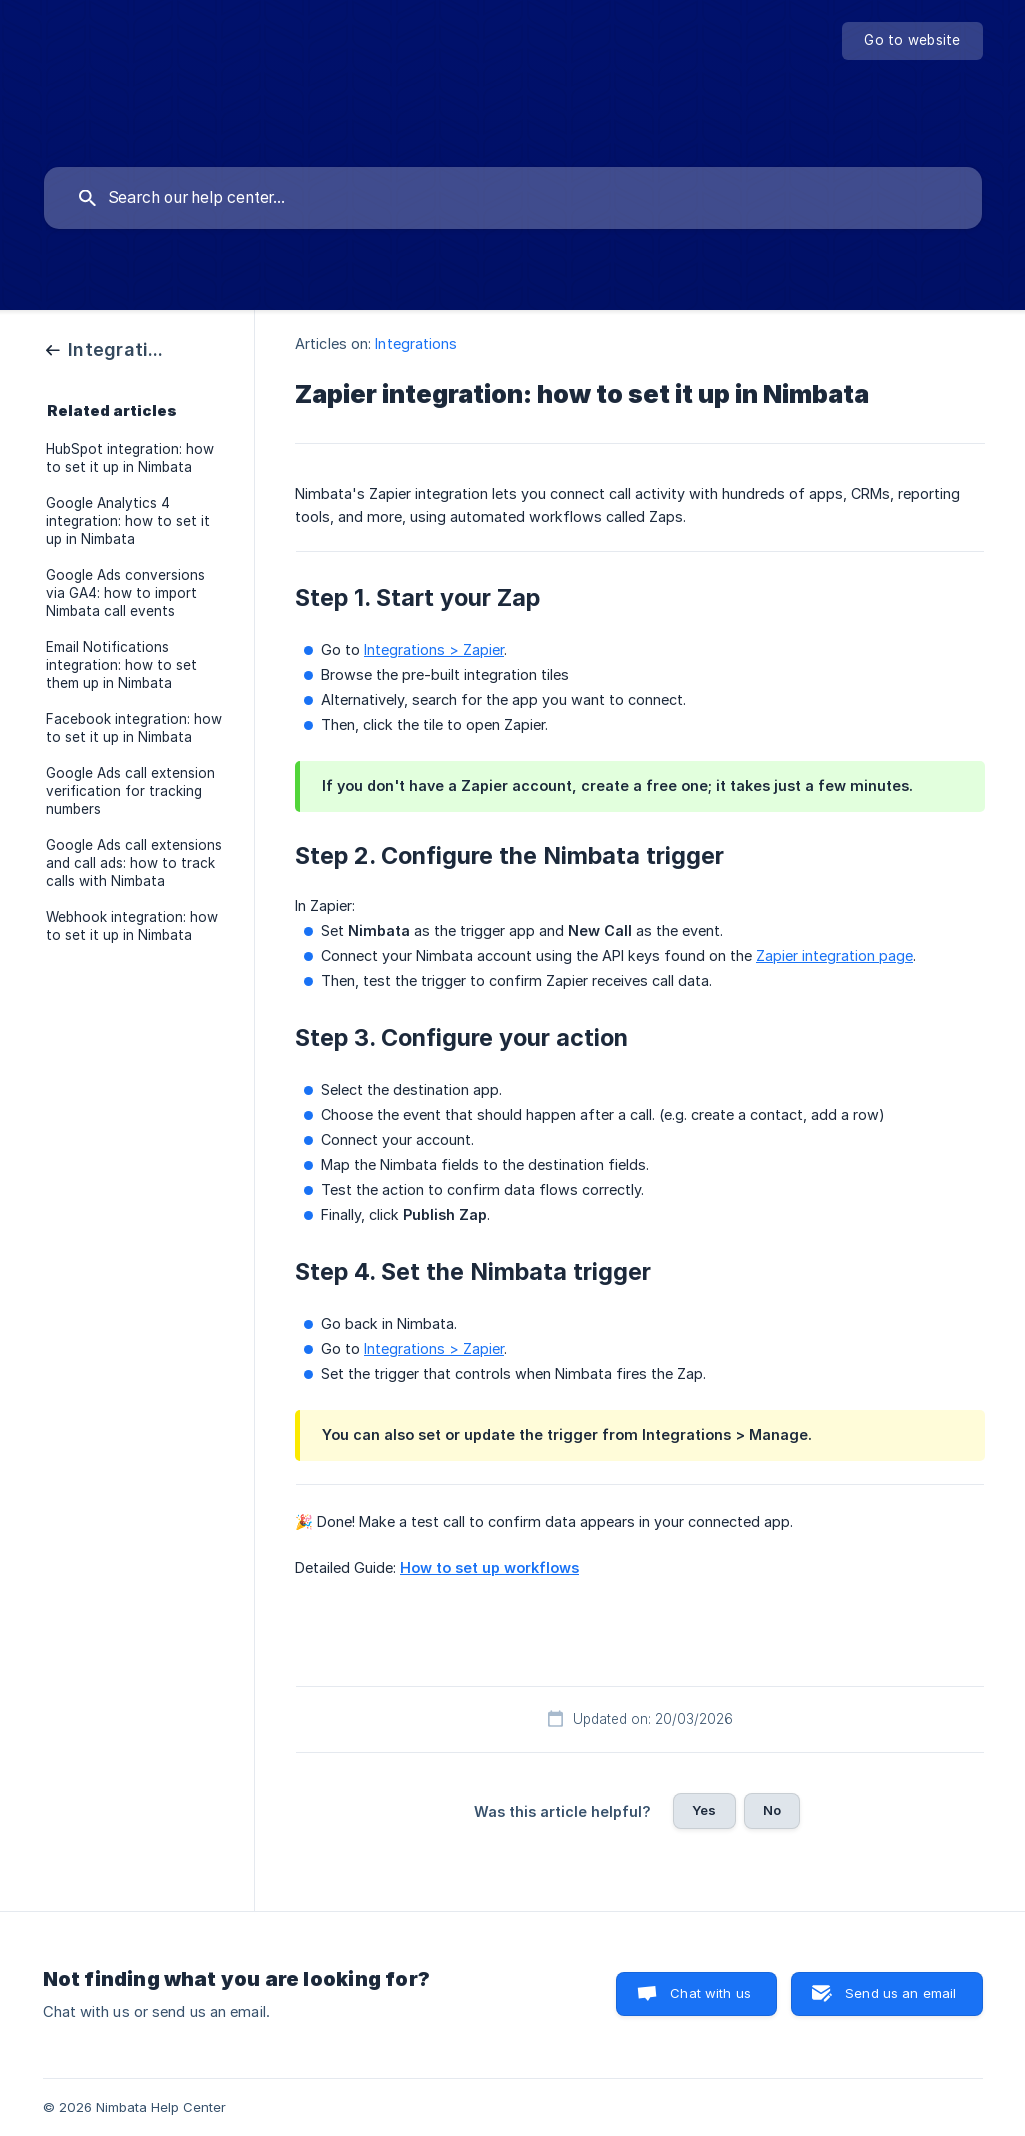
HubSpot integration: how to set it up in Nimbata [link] (130, 458)
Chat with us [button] (710, 1993)
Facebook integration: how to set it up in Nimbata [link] (134, 728)
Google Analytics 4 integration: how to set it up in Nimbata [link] (128, 521)
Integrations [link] (416, 343)
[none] (912, 41)
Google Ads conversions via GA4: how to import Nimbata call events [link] (125, 593)
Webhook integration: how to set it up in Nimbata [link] (132, 926)
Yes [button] (704, 1810)
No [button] (772, 1810)
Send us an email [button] (900, 1993)
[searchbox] (513, 198)
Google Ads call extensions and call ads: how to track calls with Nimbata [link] (134, 863)
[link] (107, 348)
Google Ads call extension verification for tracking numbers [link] (130, 791)
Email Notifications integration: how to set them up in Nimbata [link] (121, 665)
